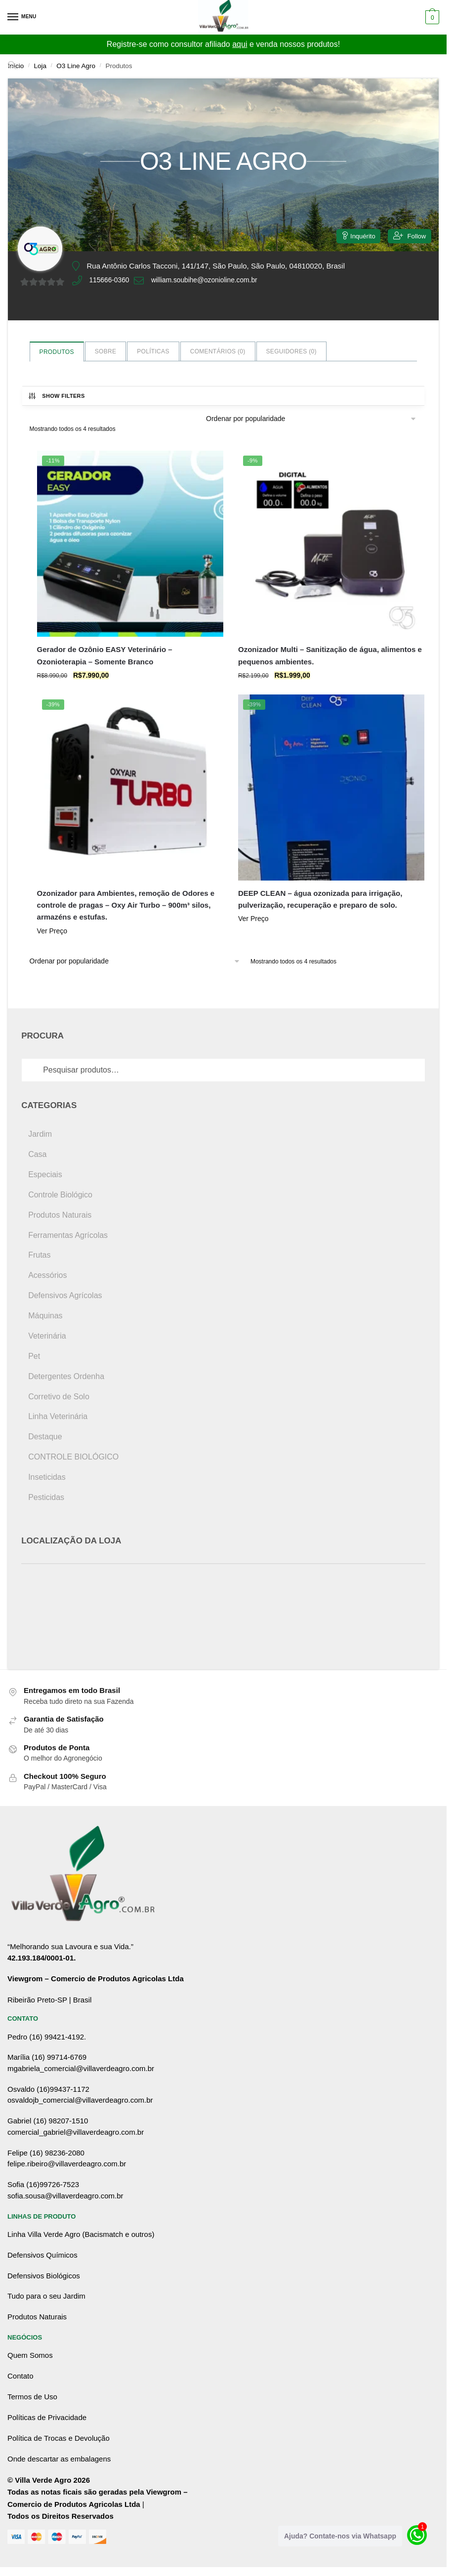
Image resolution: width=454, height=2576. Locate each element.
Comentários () (218, 351)
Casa (37, 1154)
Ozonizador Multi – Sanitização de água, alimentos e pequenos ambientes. (330, 655)
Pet (34, 1356)
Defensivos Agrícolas (65, 1295)
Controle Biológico (60, 1195)
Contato (20, 2376)
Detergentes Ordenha (66, 1376)
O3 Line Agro (75, 66)
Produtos (57, 351)
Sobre (106, 351)
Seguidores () (291, 351)
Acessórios (47, 1275)
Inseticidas (47, 1477)
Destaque (45, 1436)
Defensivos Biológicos (43, 2275)
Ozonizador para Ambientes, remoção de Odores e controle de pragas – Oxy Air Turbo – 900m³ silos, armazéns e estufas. (126, 905)
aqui (239, 44)
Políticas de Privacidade (46, 2417)
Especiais (45, 1174)
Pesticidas (46, 1497)
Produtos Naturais (59, 1215)
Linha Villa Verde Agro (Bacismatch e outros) (80, 2234)
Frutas (39, 1255)
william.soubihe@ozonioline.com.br (213, 280)
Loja (40, 66)
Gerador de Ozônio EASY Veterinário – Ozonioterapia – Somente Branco (104, 655)
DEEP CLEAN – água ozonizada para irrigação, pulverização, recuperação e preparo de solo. (320, 899)
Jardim (40, 1134)
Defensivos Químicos (42, 2255)
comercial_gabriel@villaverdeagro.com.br (75, 2132)
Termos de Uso (32, 2396)
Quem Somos (30, 2355)
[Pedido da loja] (311, 418)
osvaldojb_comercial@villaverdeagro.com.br (80, 2100)
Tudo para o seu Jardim (46, 2296)
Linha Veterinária (57, 1416)
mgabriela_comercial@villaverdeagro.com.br (80, 2068)
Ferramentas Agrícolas (68, 1235)
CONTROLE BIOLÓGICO (73, 1457)
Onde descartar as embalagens (59, 2459)
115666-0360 (110, 280)
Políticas (153, 351)
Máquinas (45, 1315)
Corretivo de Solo (58, 1396)
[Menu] (22, 17)
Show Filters (56, 395)
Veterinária (47, 1336)
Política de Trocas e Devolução (58, 2438)
